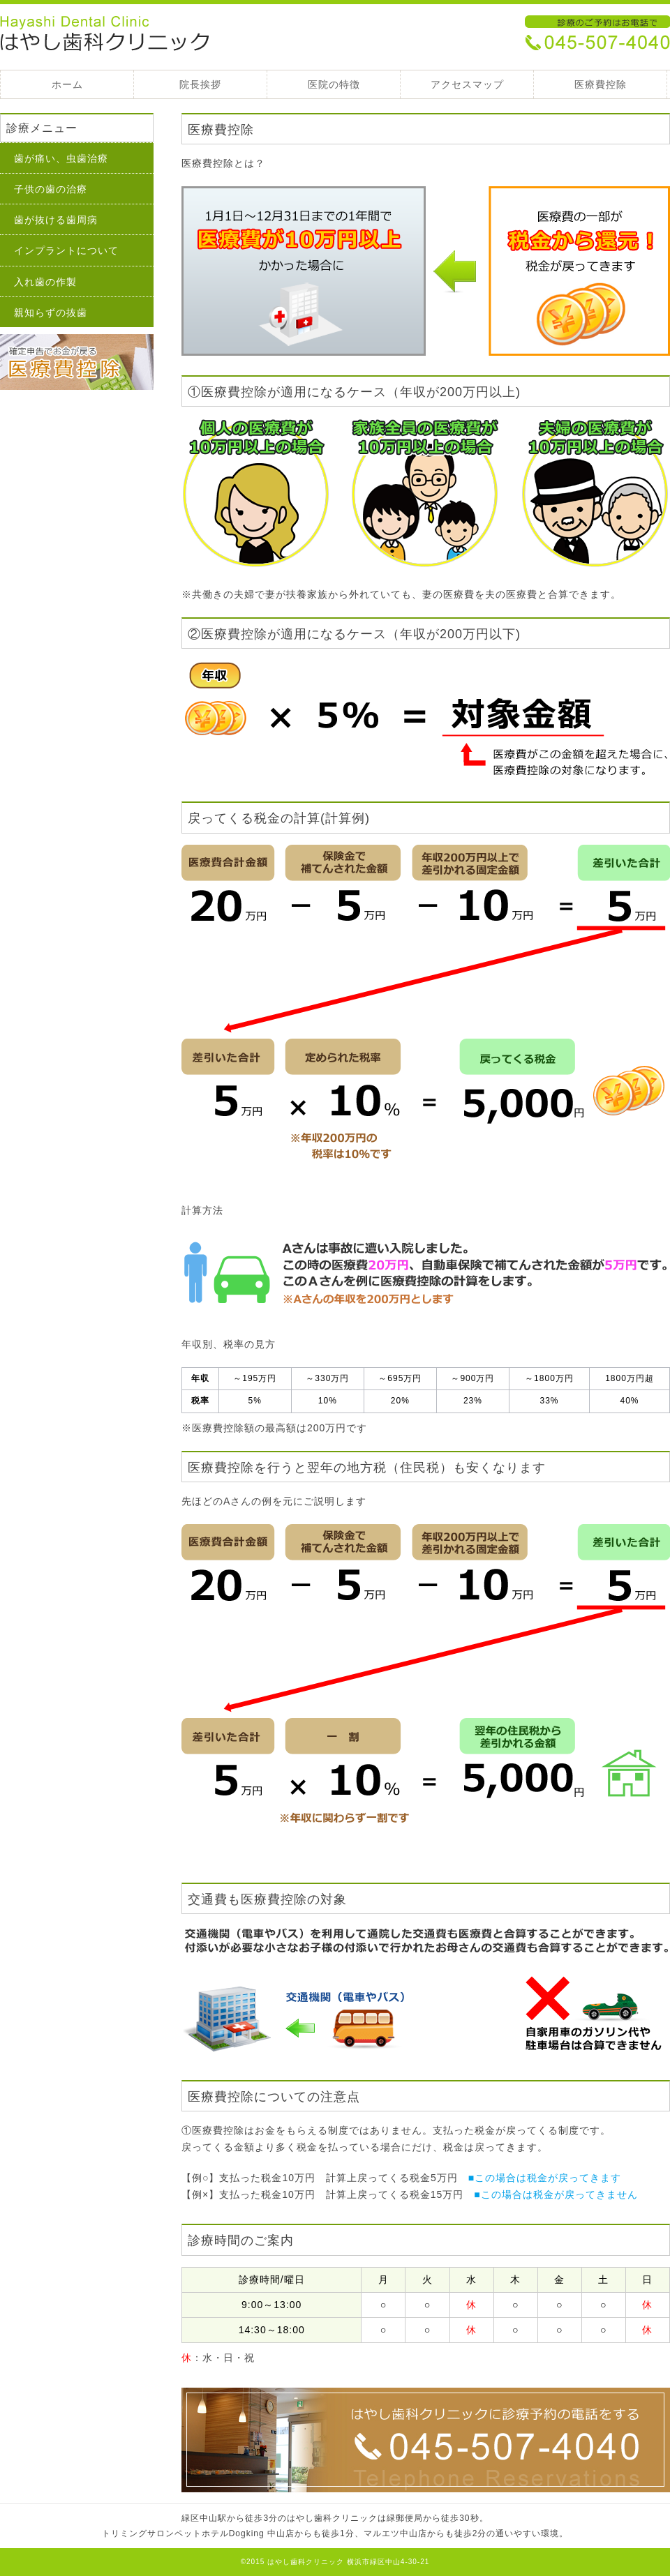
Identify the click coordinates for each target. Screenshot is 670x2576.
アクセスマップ (467, 84)
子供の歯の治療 (50, 189)
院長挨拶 (200, 84)
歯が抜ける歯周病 (56, 219)
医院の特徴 (334, 84)
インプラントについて (66, 250)
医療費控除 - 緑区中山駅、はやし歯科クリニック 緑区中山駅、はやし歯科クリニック (104, 35)
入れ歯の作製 (45, 281)
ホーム (67, 84)
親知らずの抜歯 (50, 312)
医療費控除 (600, 84)
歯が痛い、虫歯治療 (61, 158)
